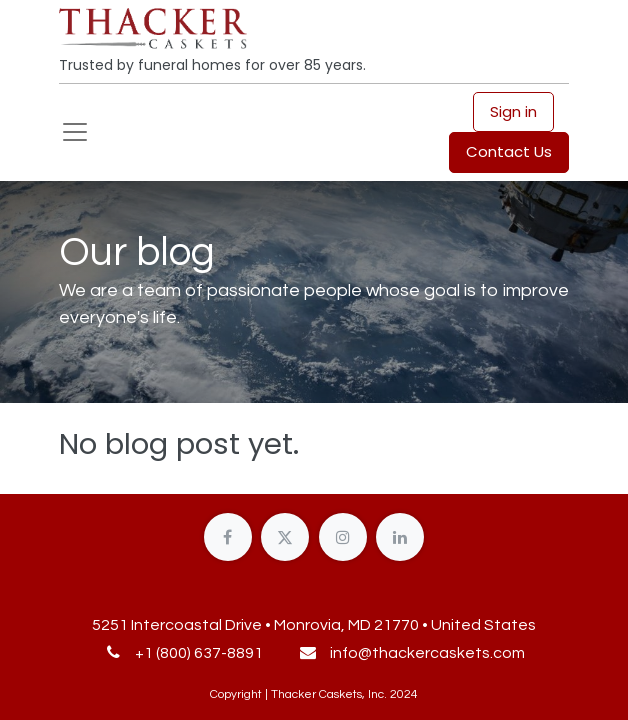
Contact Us (509, 151)
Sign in (513, 111)
